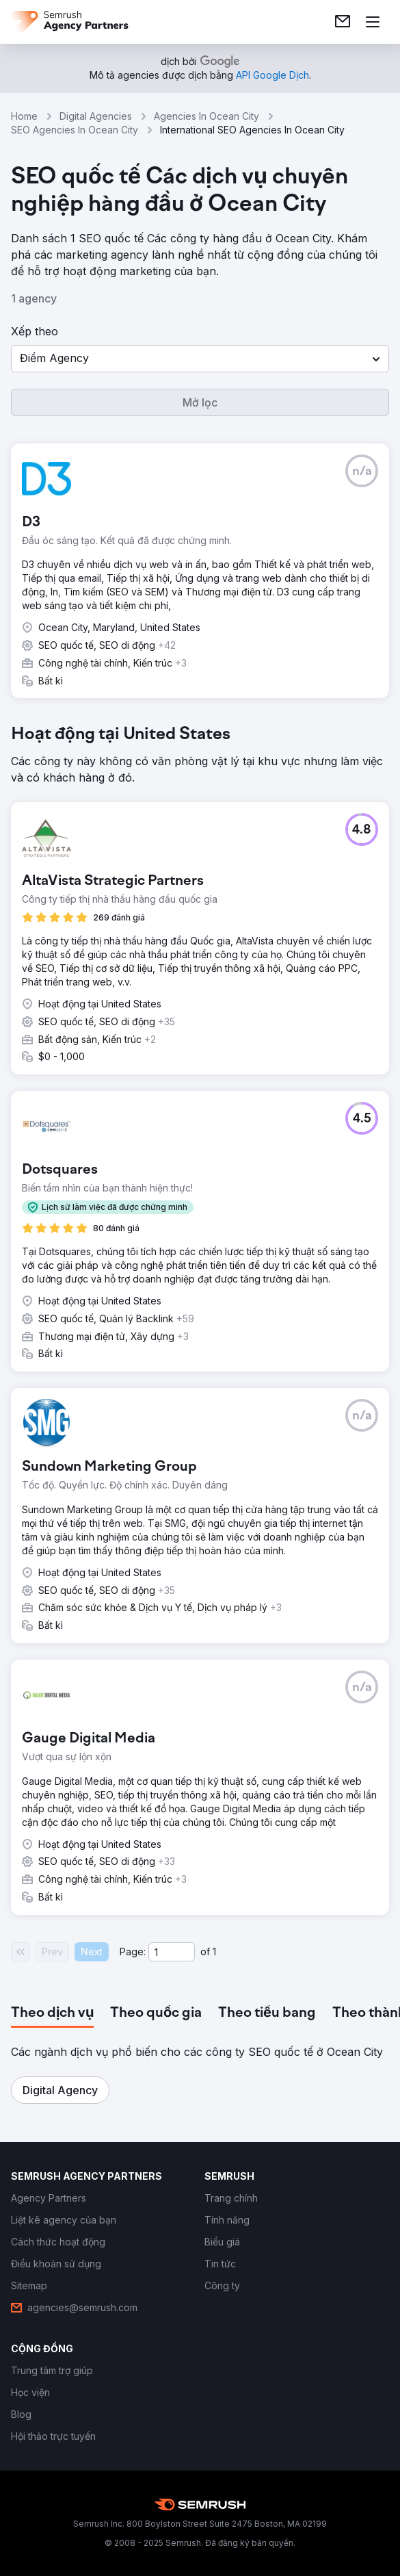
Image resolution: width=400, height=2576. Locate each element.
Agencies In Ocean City (206, 116)
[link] (342, 22)
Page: (133, 1951)
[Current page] (171, 1952)
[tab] (52, 2013)
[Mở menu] (372, 22)
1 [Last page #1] (214, 1951)
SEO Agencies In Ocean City (74, 130)
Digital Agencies (95, 116)
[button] (200, 358)
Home (24, 116)
